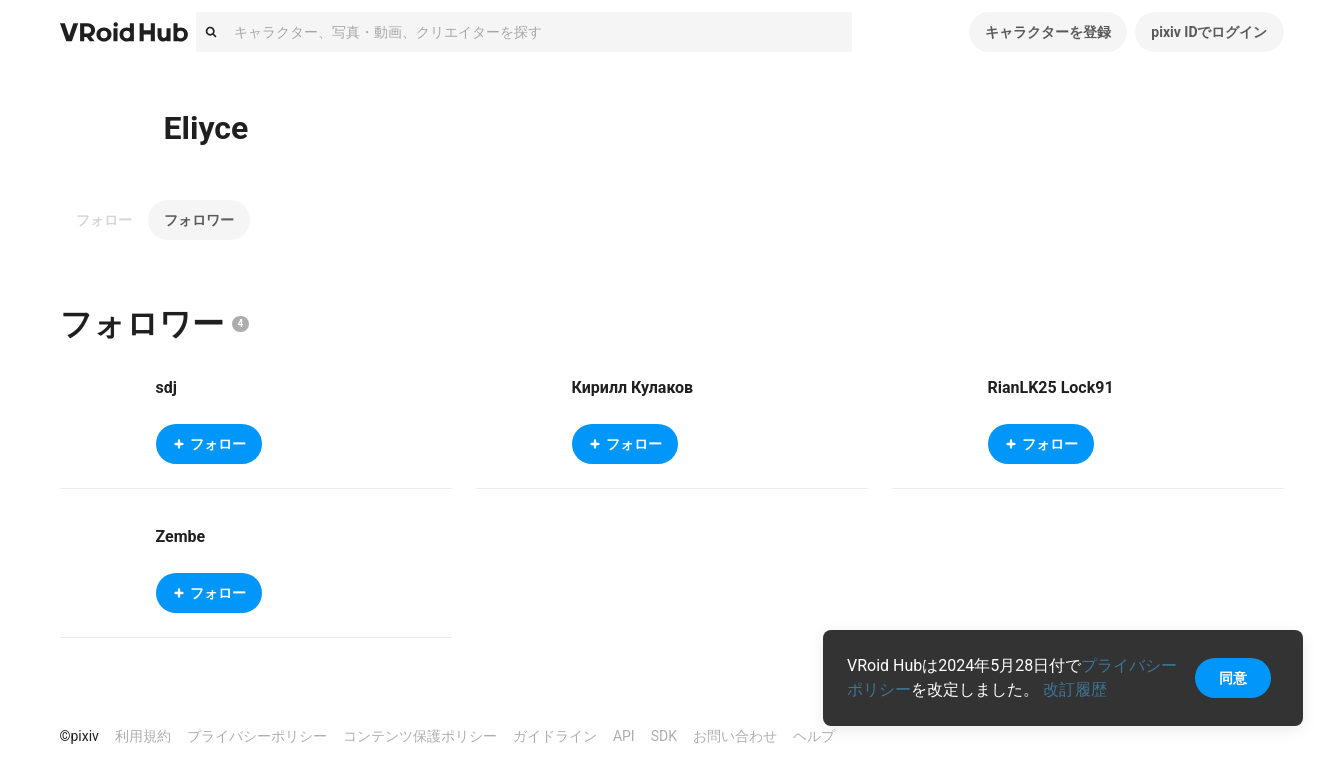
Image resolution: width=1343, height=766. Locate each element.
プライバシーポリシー (257, 736)
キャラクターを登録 (1048, 32)
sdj (166, 387)
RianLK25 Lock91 (1051, 387)
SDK (664, 736)
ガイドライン (555, 736)
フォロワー (199, 220)
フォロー (104, 220)
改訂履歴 (1075, 689)
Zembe (181, 536)
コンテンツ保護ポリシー (420, 736)
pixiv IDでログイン (1209, 32)
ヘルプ (814, 736)
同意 (1233, 678)
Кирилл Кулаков (633, 387)
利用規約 (143, 736)
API (624, 736)
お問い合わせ (735, 736)
